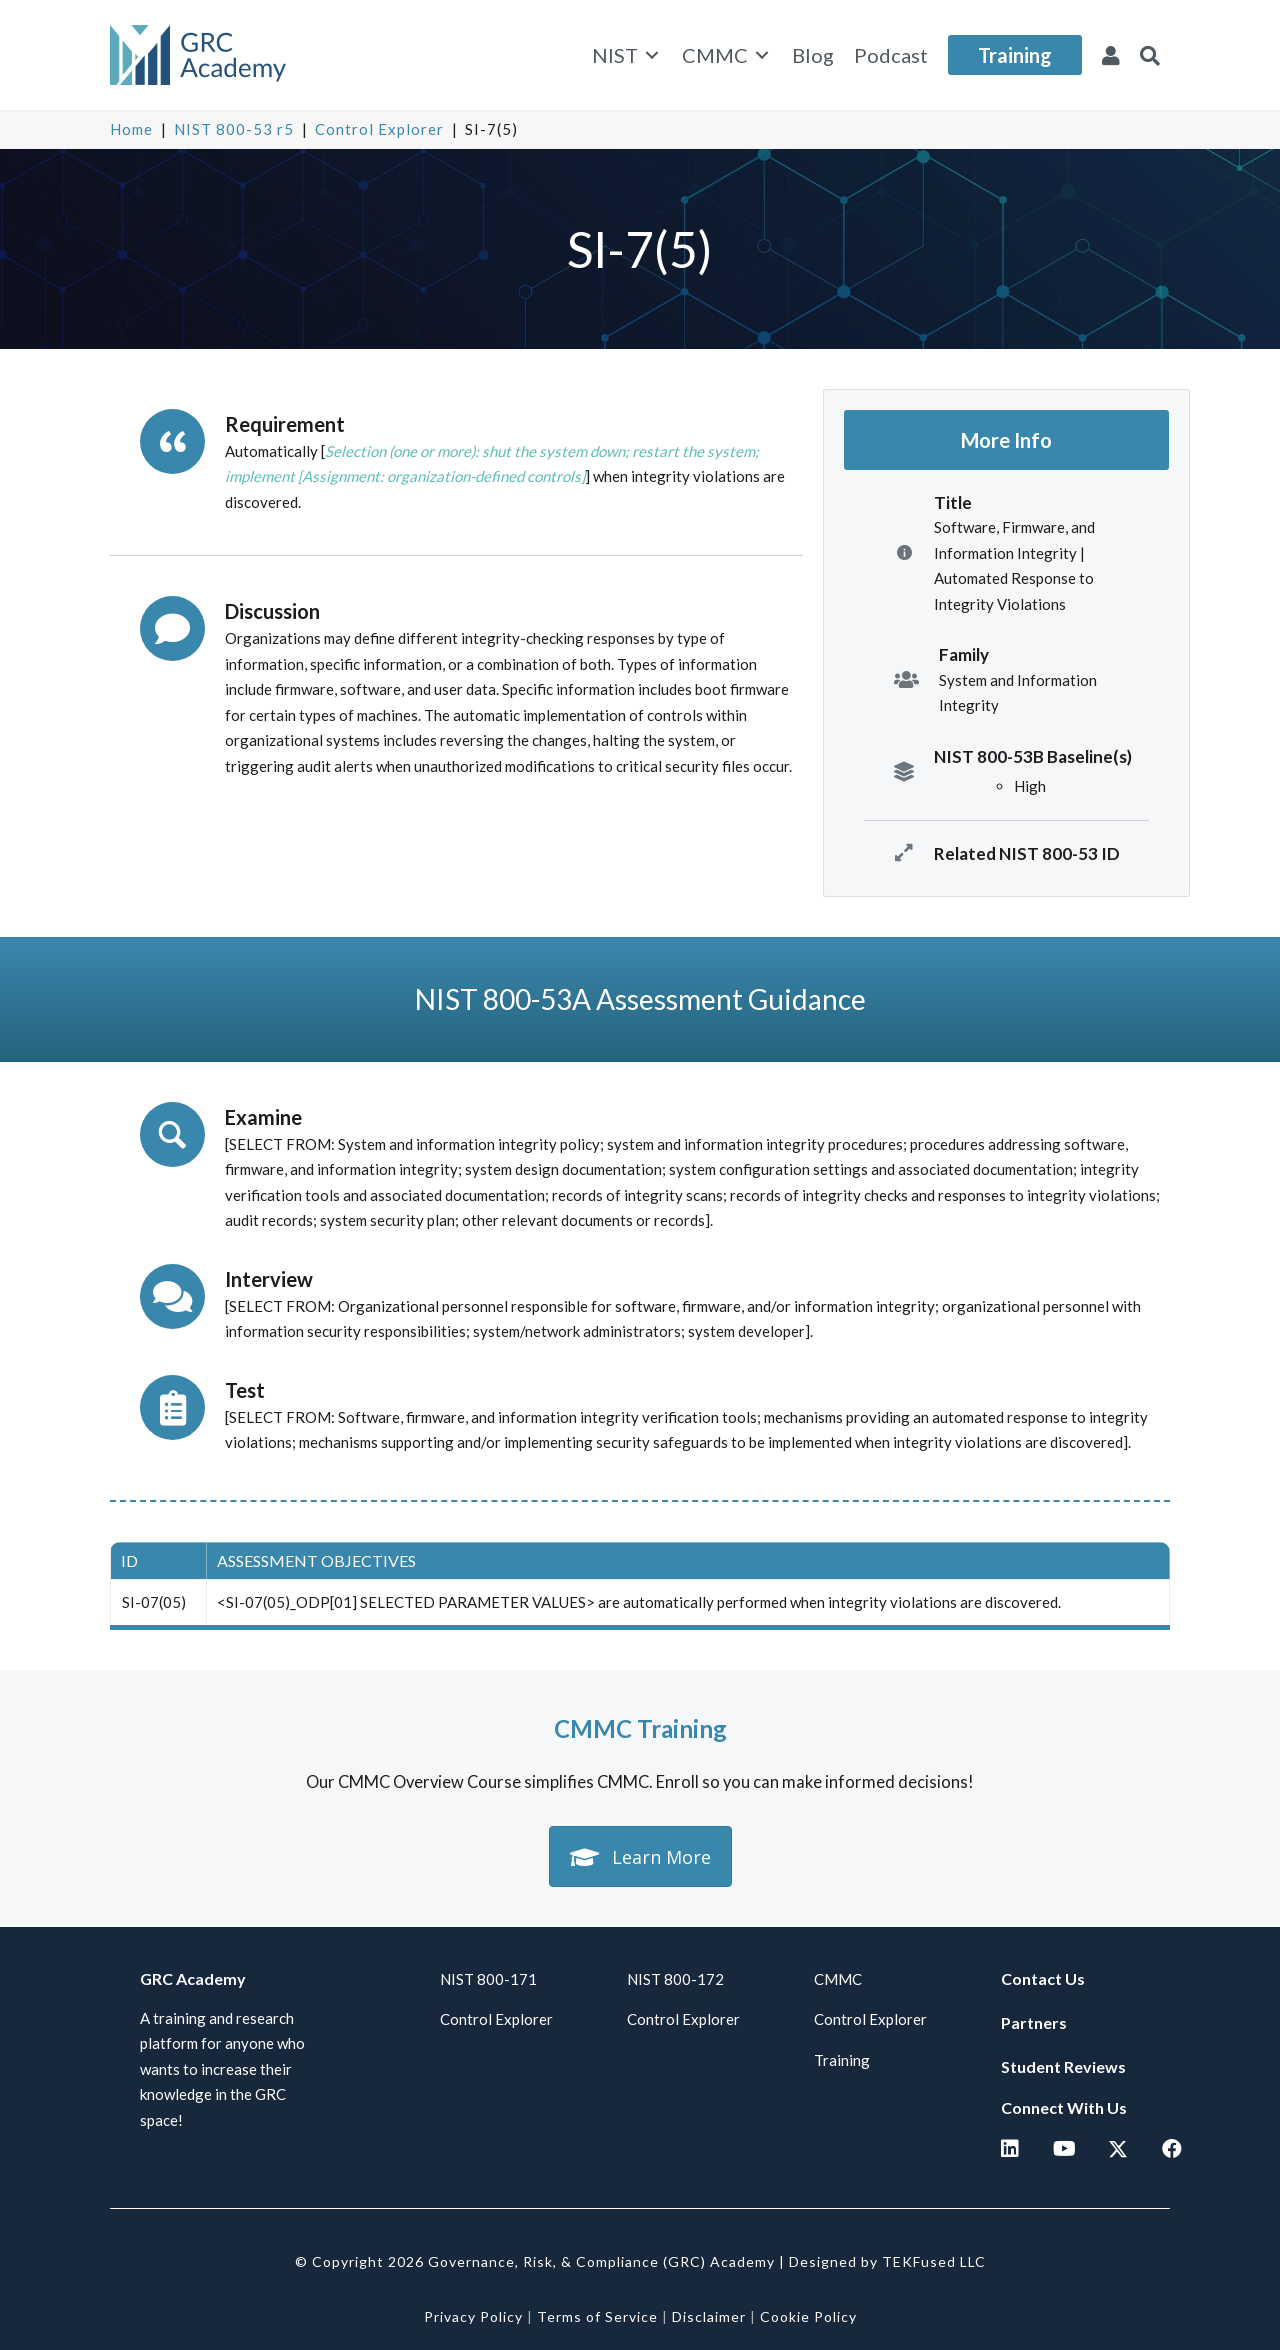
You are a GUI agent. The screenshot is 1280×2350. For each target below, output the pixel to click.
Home (131, 129)
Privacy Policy (473, 2316)
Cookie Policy (808, 2316)
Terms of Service (597, 2316)
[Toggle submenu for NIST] (652, 55)
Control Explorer (379, 129)
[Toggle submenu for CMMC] (762, 55)
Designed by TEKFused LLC (887, 2261)
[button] (1150, 55)
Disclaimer (709, 2316)
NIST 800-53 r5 (234, 129)
